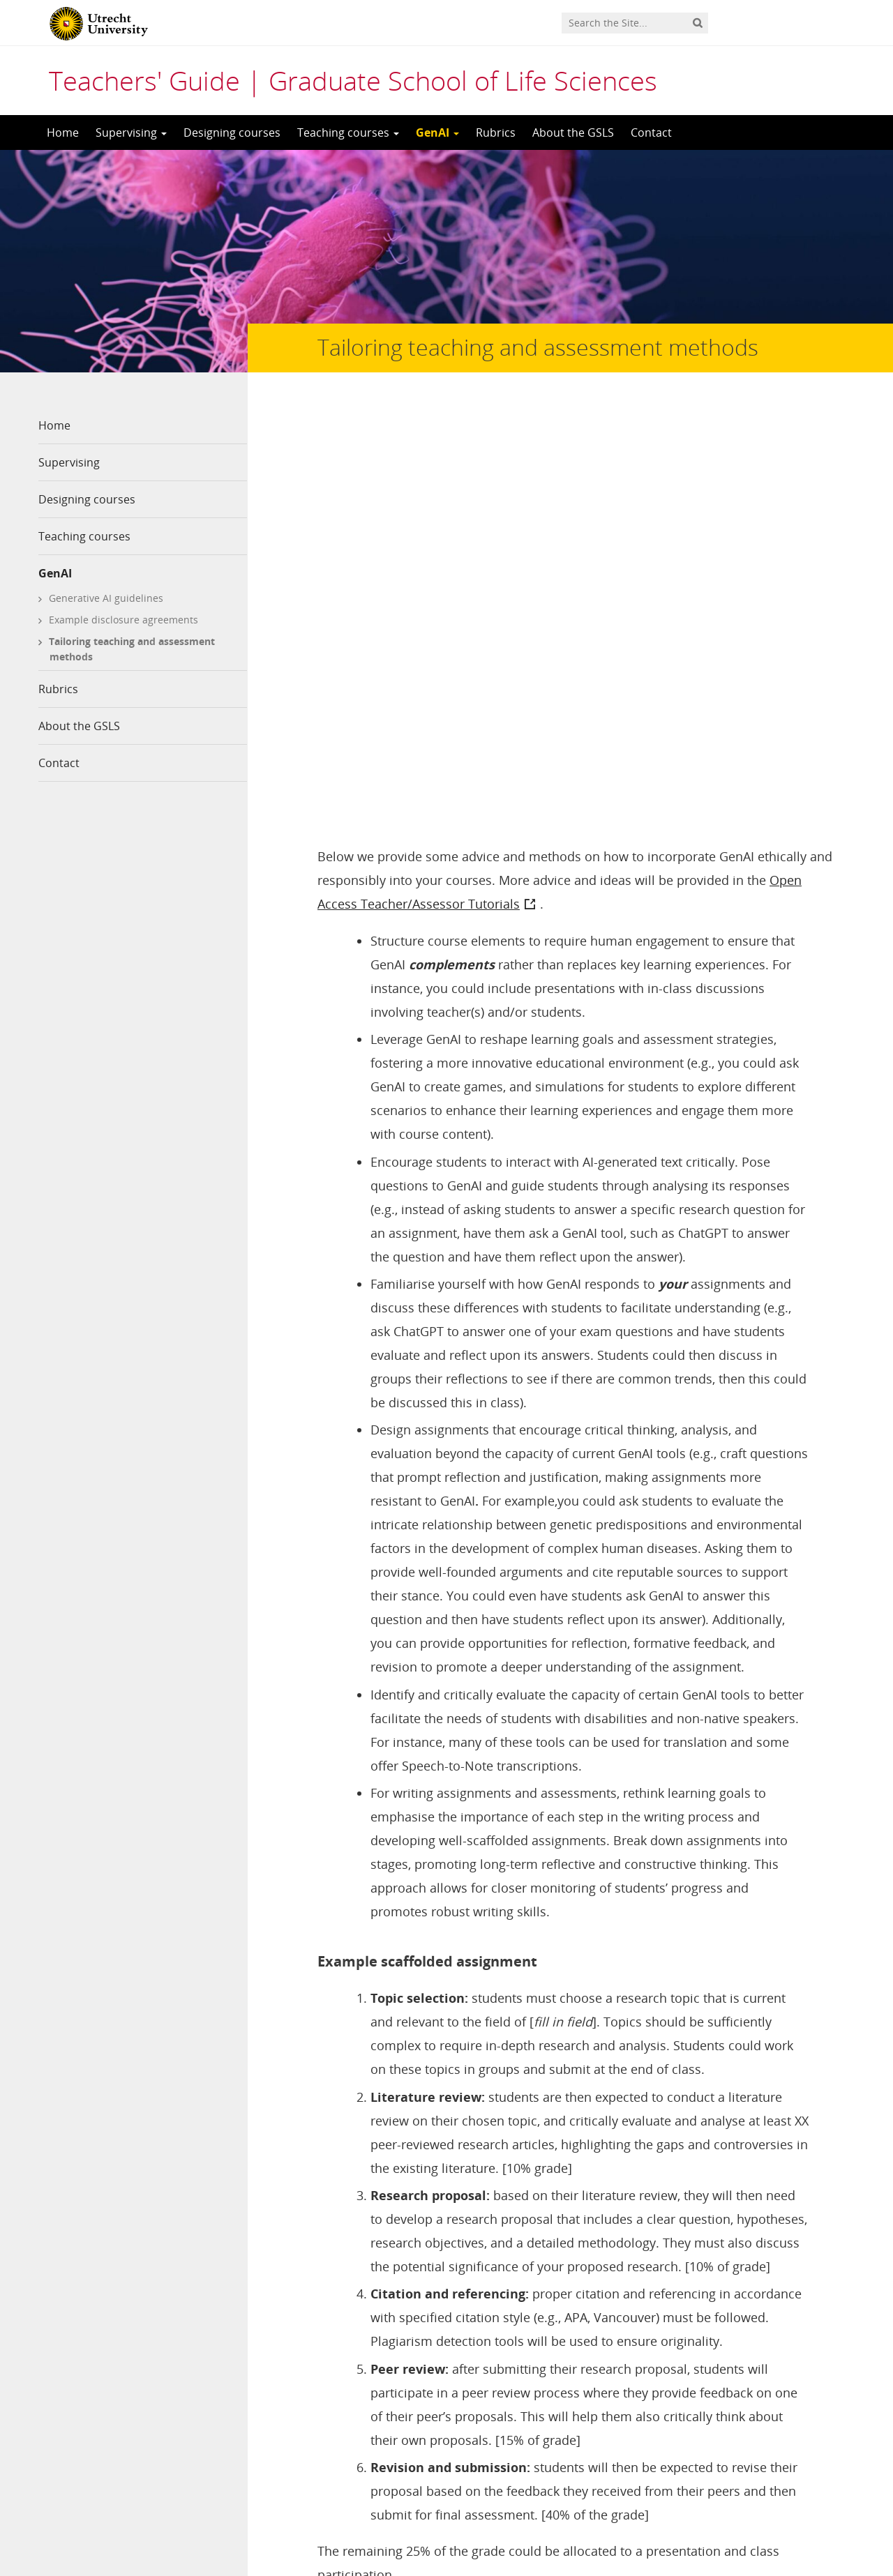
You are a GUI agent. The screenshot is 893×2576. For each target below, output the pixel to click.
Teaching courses (348, 132)
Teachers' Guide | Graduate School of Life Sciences (353, 80)
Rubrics (496, 132)
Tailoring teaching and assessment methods (132, 649)
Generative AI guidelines (106, 598)
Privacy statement (792, 2487)
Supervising (131, 132)
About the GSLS (573, 132)
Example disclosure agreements (123, 619)
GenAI (437, 132)
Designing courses (231, 132)
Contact (651, 132)
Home (63, 132)
